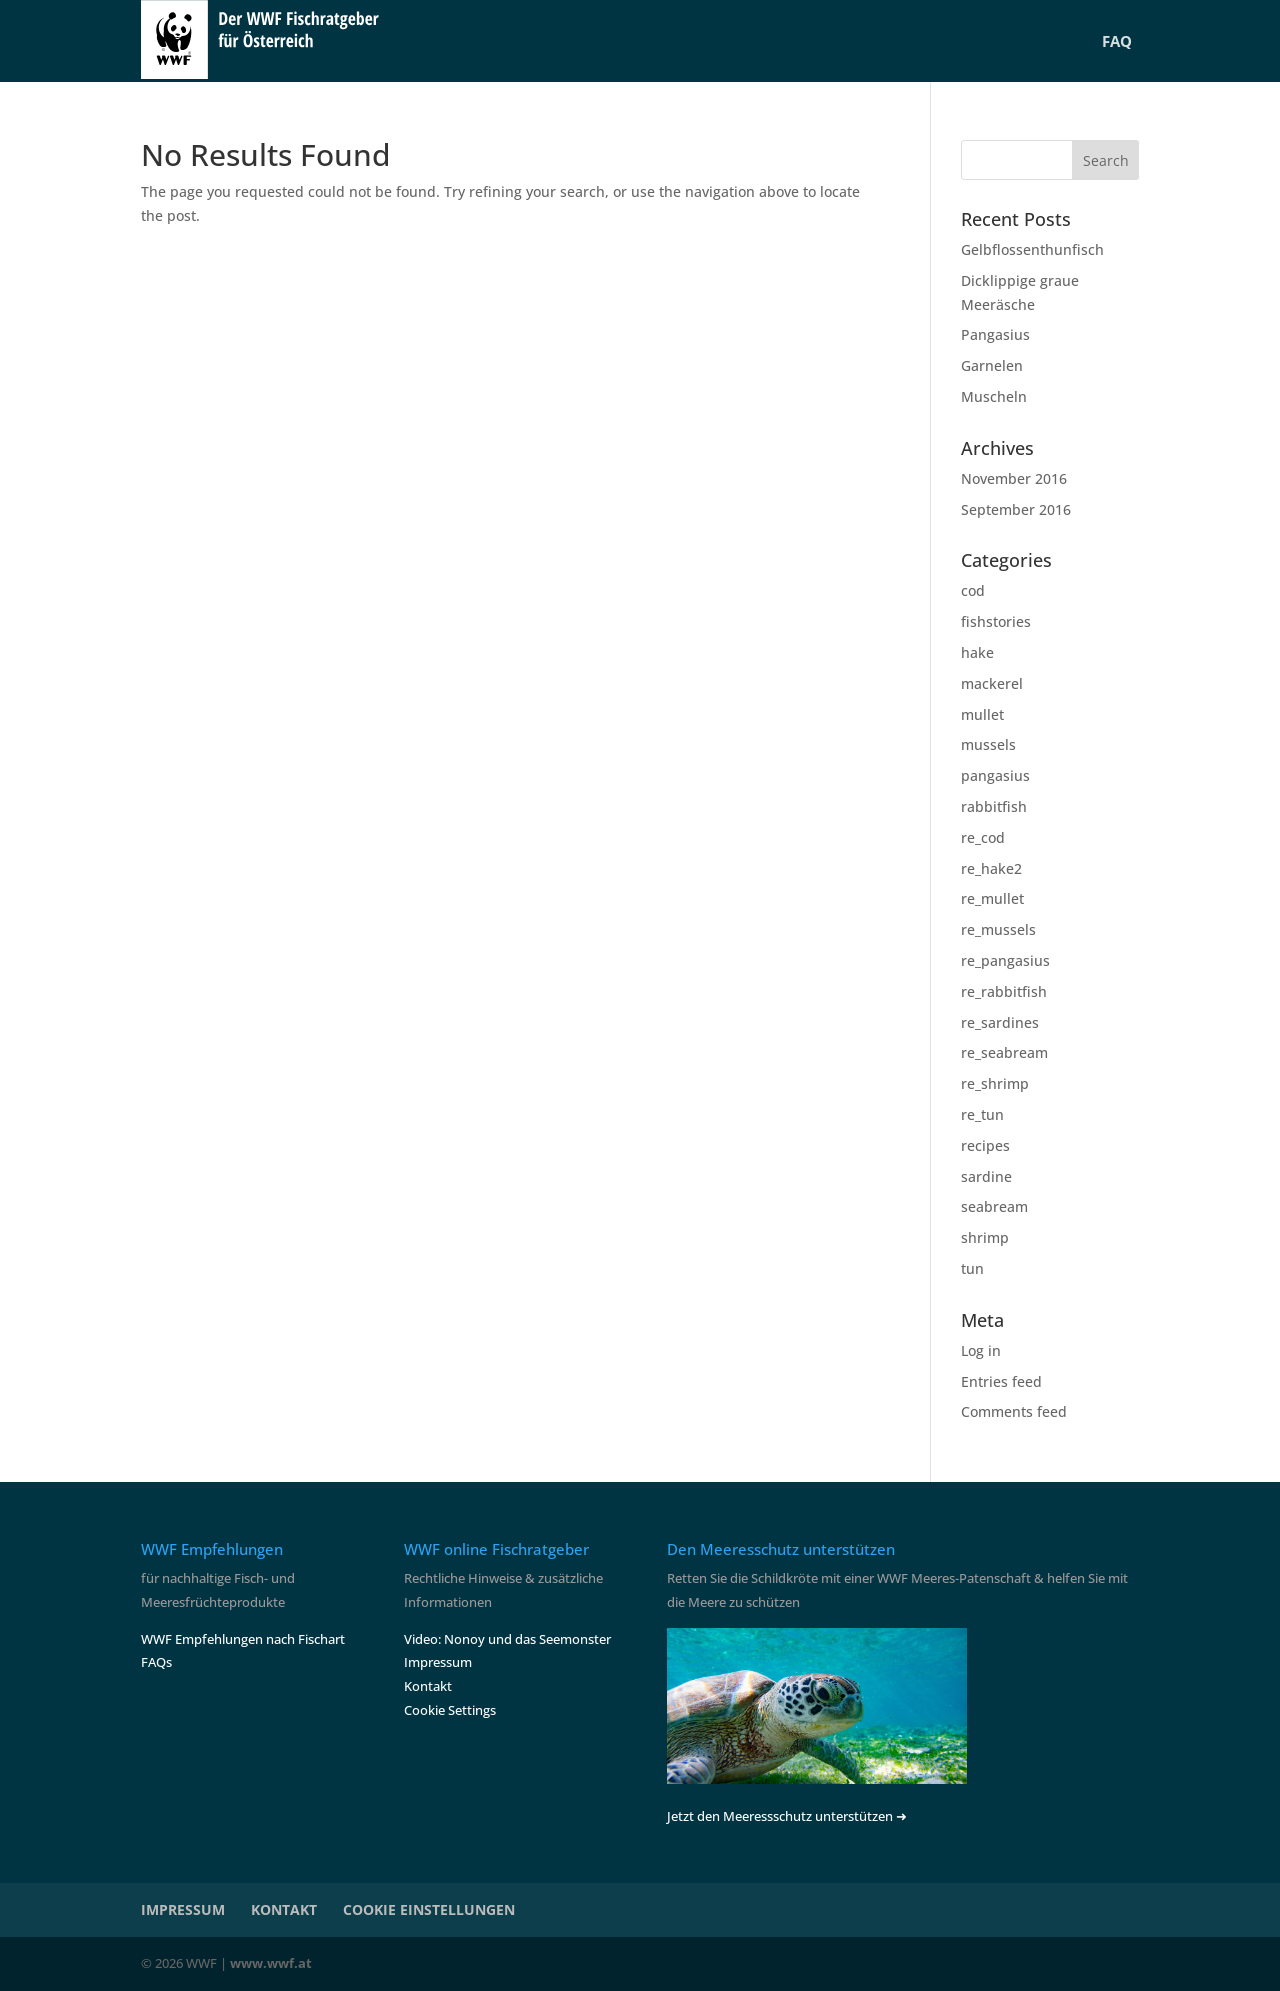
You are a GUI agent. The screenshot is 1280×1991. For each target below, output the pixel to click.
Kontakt (428, 1686)
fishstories (996, 621)
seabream (994, 1206)
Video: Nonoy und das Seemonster (507, 1639)
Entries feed (1001, 1381)
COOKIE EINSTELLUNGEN (429, 1909)
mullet (982, 714)
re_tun (982, 1114)
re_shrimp (995, 1083)
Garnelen (992, 365)
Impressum (438, 1662)
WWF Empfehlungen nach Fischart (243, 1639)
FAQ (1117, 41)
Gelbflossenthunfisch (1032, 249)
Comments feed (1014, 1411)
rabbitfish (994, 806)
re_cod (983, 837)
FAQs (156, 1662)
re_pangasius (1005, 960)
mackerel (992, 683)
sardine (986, 1176)
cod (973, 590)
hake (977, 652)
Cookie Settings (450, 1710)
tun (972, 1268)
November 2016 (1014, 478)
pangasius (995, 775)
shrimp (985, 1237)
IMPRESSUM (183, 1909)
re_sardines (1000, 1022)
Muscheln (994, 396)
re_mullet (992, 898)
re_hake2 (991, 868)
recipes (985, 1145)
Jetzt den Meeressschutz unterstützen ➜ (787, 1816)
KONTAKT (284, 1909)
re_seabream (1004, 1052)
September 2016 (1016, 509)
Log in (981, 1350)
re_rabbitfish (1004, 991)
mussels (988, 744)
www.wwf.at (271, 1963)
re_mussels (998, 929)
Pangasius (995, 334)
